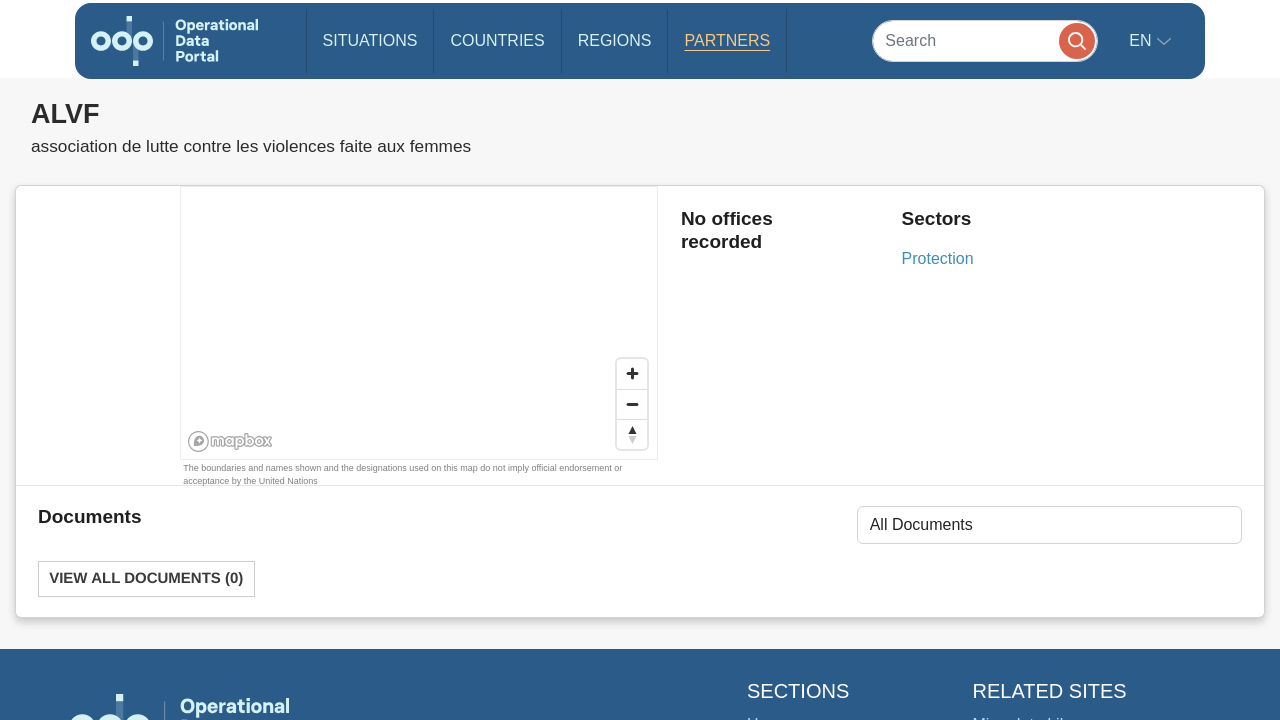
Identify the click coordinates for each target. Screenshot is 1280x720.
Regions (615, 40)
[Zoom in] (632, 374)
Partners (727, 40)
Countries (497, 40)
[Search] (985, 40)
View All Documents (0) (146, 578)
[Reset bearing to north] (632, 434)
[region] (420, 324)
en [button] (1142, 40)
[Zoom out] (632, 404)
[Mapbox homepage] (230, 441)
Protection (938, 258)
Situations (370, 40)
